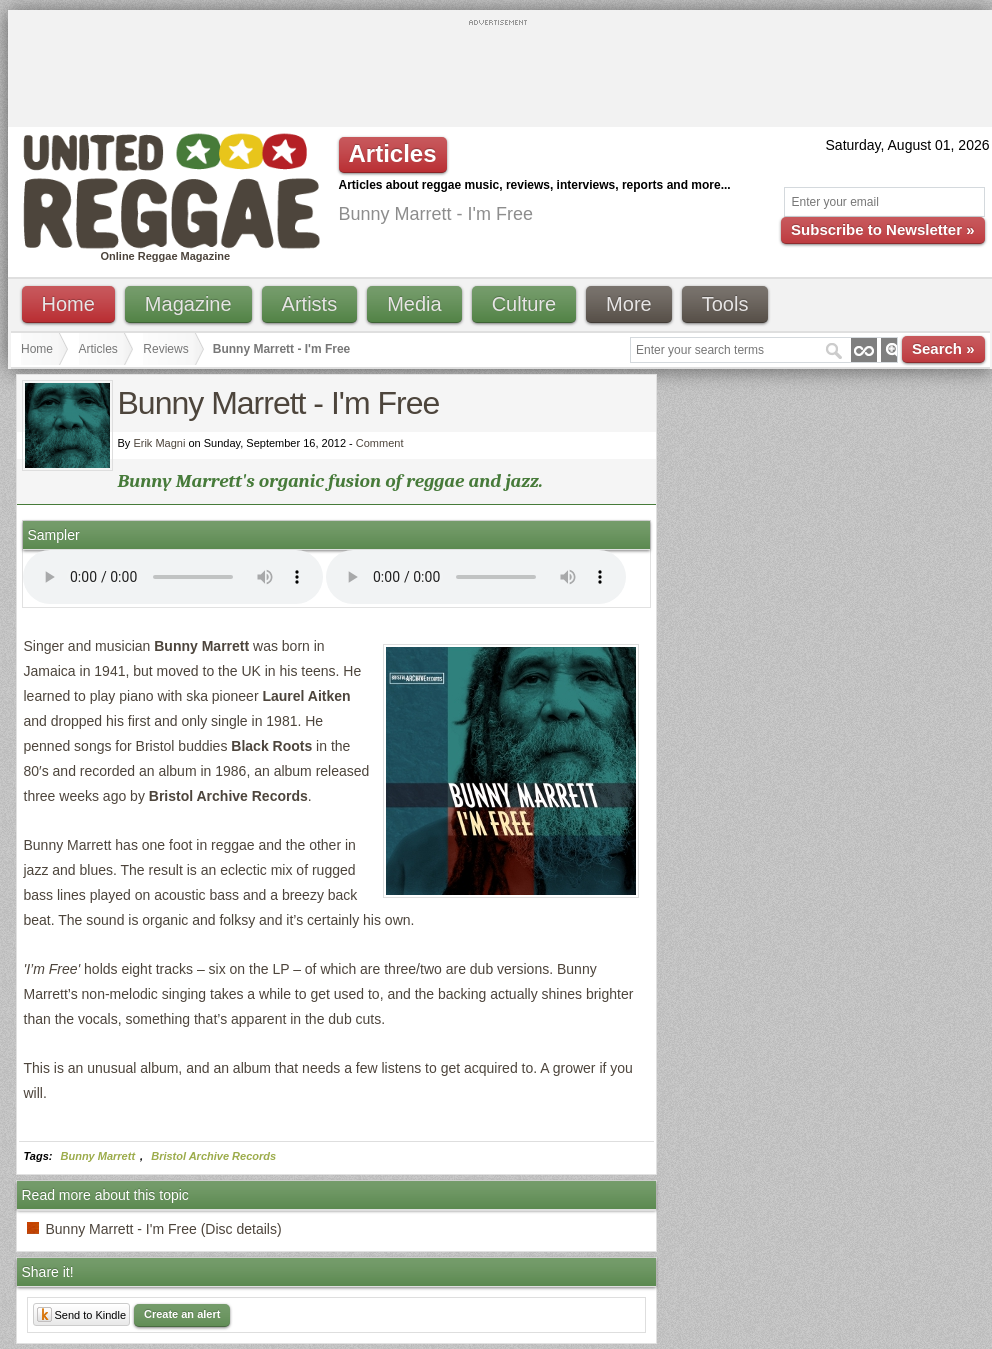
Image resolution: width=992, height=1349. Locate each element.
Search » (943, 348)
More (629, 304)
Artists (310, 304)
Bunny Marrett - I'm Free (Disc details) (164, 1229)
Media (414, 304)
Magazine (188, 304)
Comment (380, 443)
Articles (98, 349)
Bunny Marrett (98, 1156)
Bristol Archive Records (213, 1156)
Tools (725, 304)
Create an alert (182, 1314)
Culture (524, 304)
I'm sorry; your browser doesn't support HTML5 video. (173, 577)
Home (68, 304)
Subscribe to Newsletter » (882, 229)
